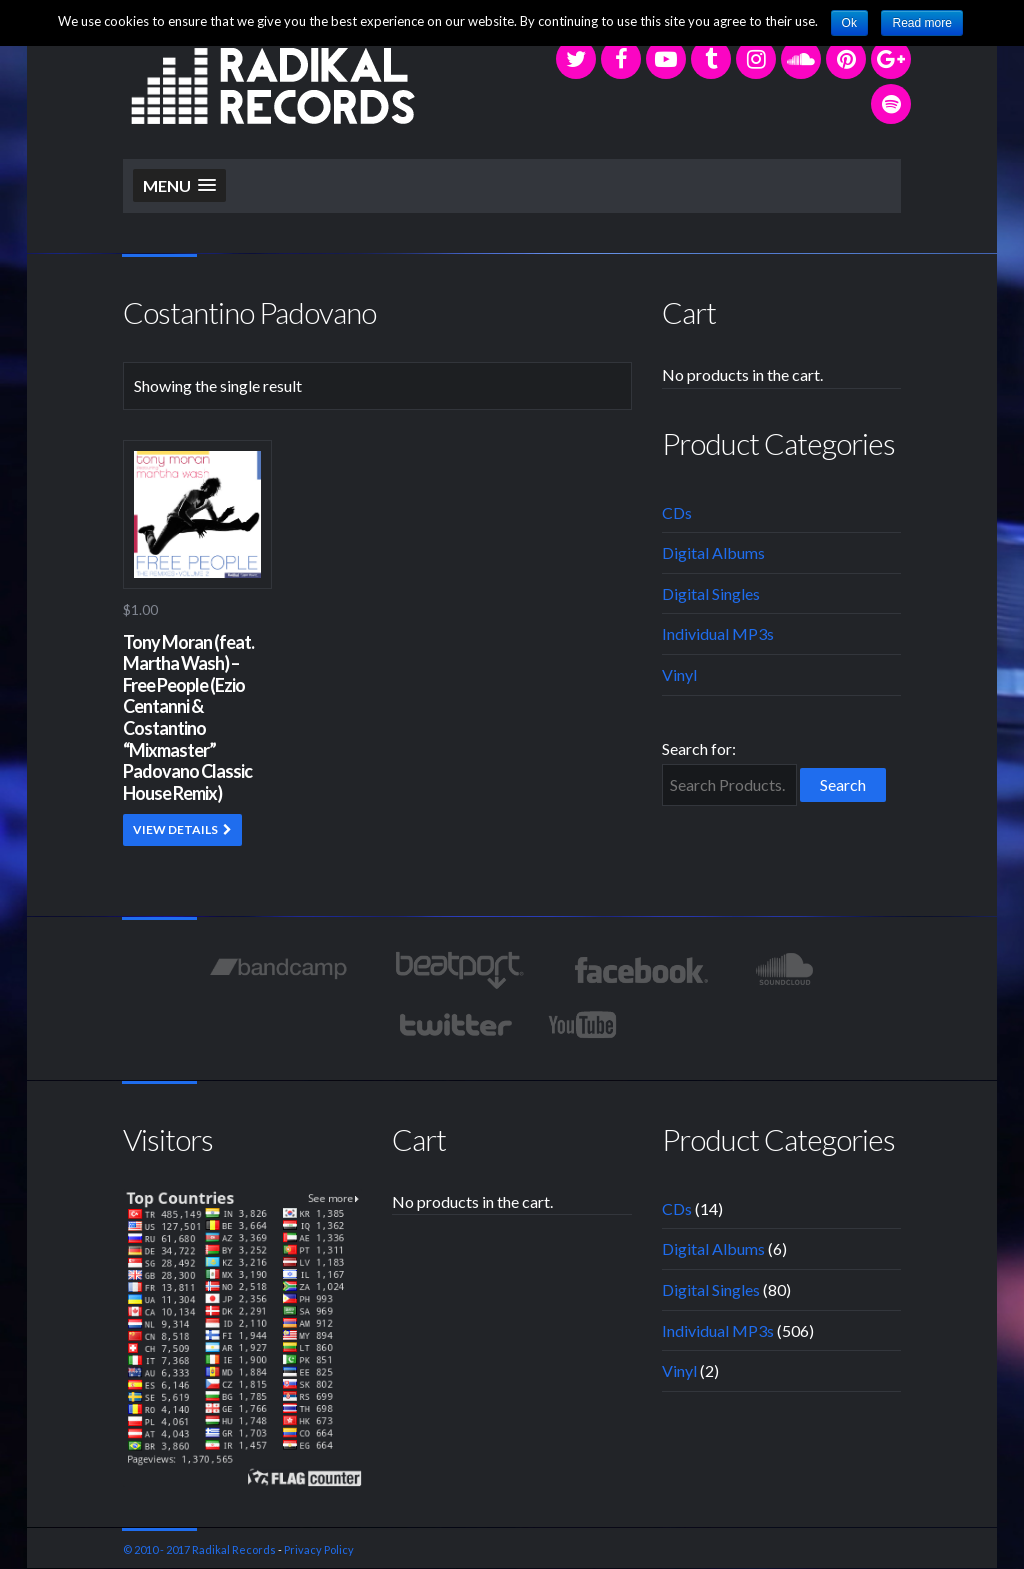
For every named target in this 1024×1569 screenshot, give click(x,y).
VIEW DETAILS (175, 829)
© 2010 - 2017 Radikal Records (199, 1549)
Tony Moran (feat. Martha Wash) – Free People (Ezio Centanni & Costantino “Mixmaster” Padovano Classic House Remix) (188, 717)
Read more (921, 23)
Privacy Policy (319, 1549)
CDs (677, 512)
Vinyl (679, 674)
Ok (849, 23)
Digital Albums (713, 552)
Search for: (699, 748)
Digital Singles (711, 593)
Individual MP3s (718, 633)
